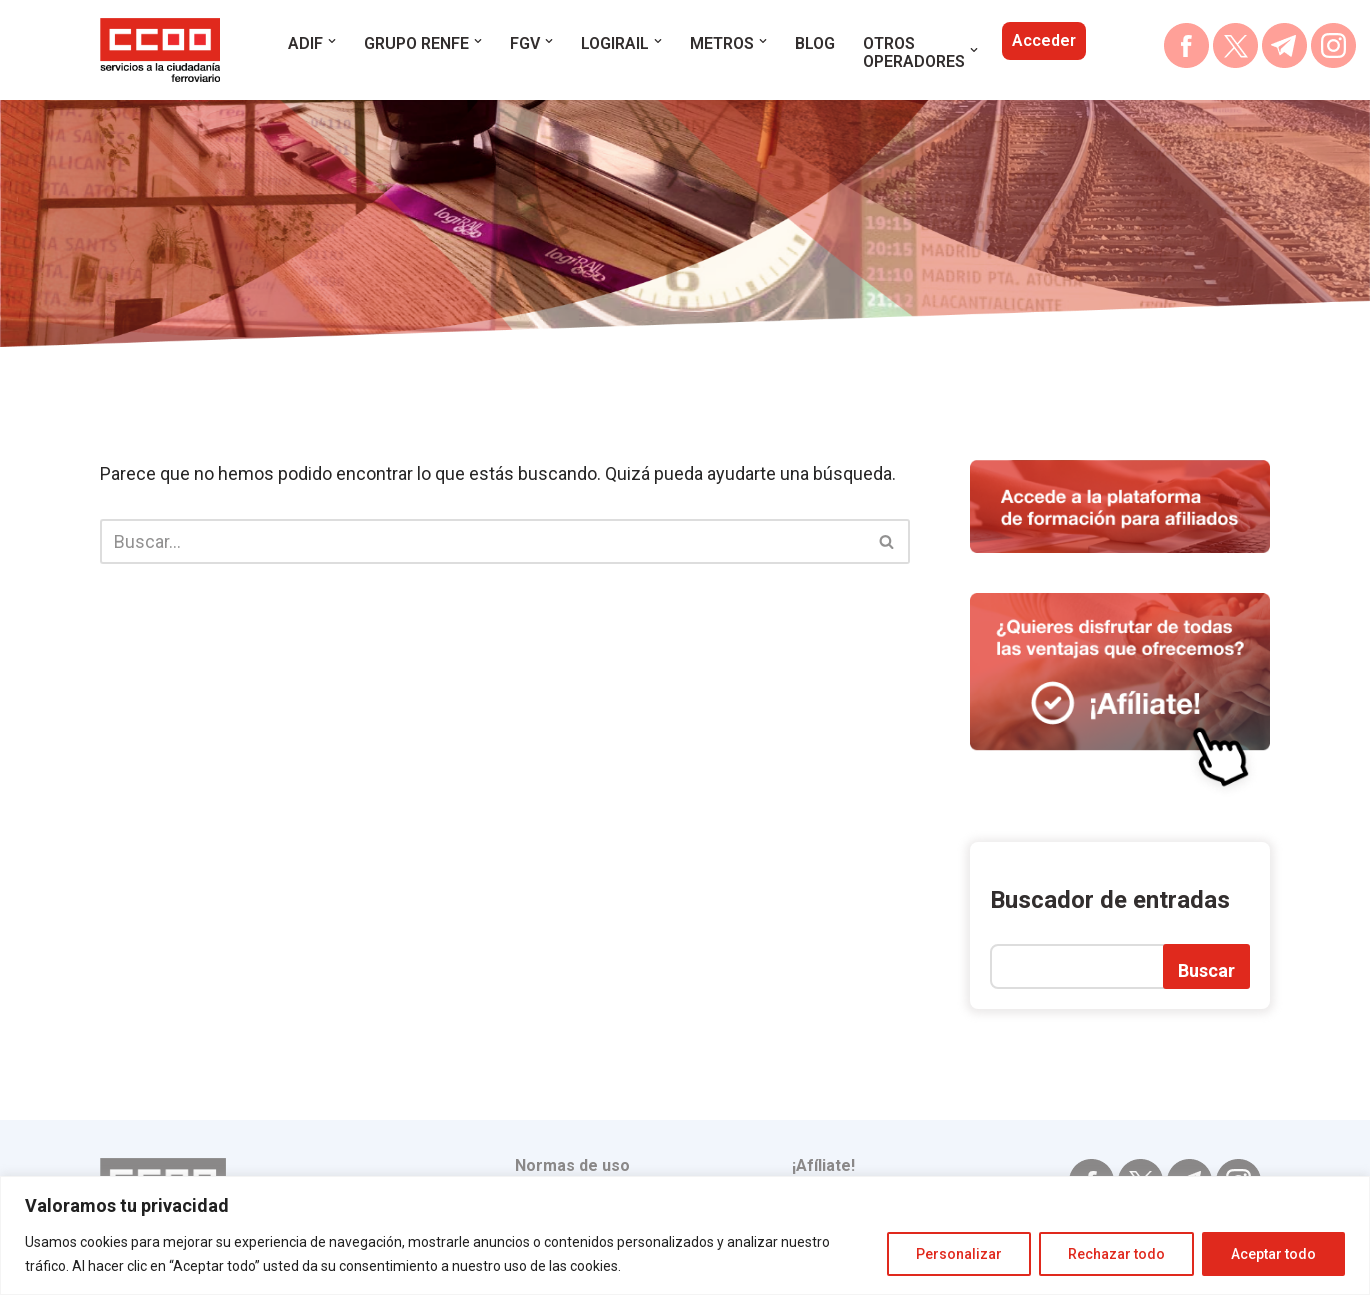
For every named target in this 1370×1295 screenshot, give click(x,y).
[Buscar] (482, 541)
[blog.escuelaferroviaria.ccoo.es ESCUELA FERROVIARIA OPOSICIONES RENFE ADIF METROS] (160, 50)
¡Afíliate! (823, 1165)
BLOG (815, 43)
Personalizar (959, 1254)
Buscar (1206, 970)
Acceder (1044, 40)
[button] (332, 41)
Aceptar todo (1273, 1254)
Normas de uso (572, 1165)
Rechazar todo (1116, 1254)
